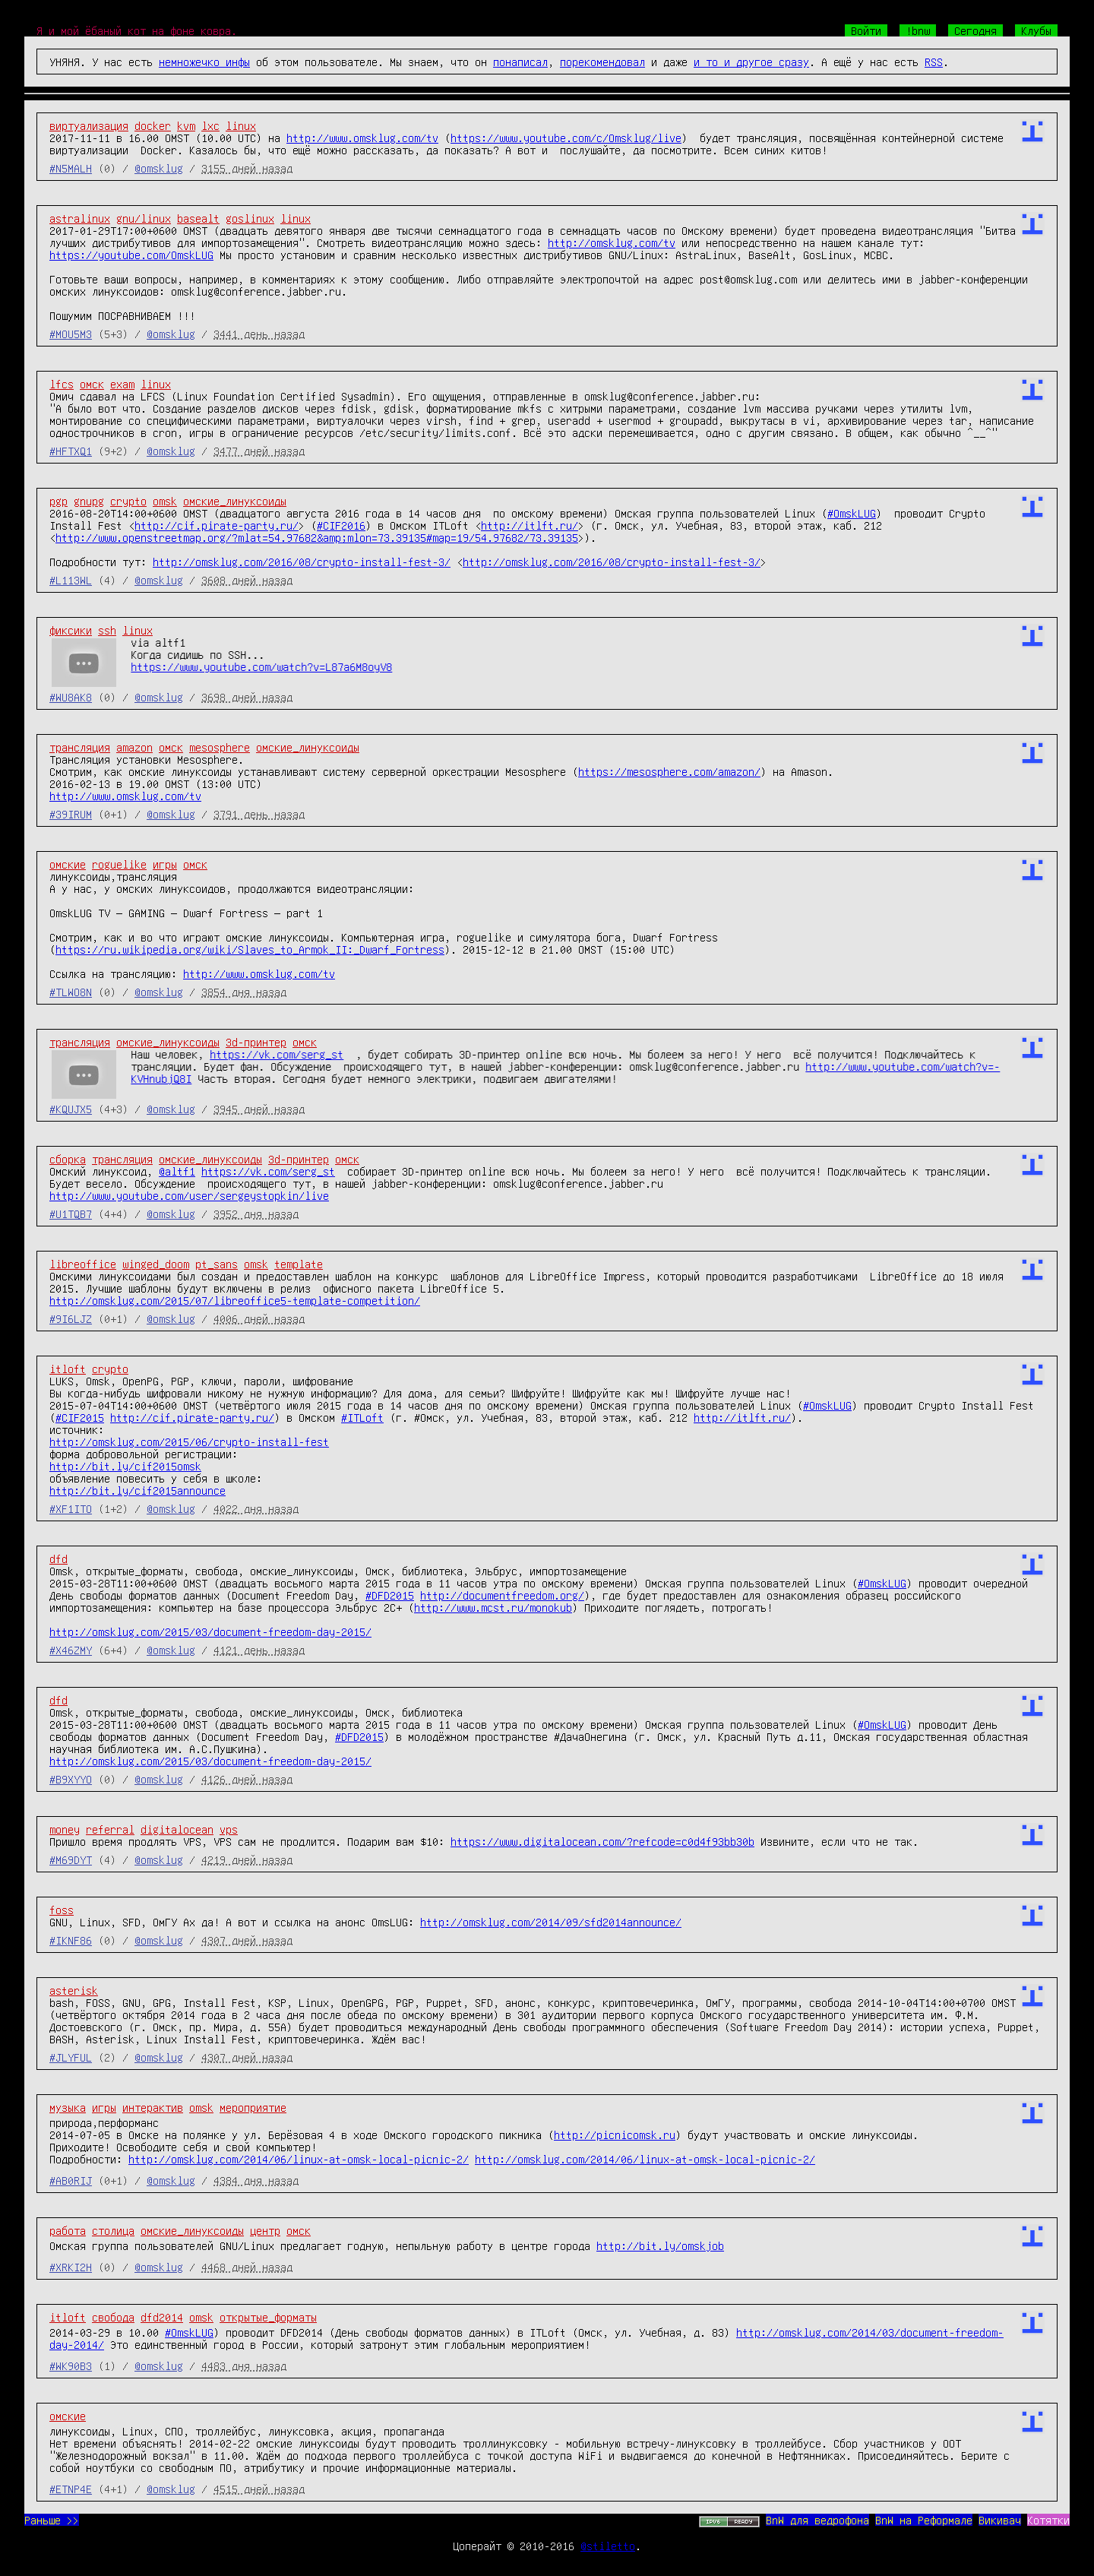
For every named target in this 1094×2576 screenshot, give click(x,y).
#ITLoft (362, 1417)
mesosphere (219, 747)
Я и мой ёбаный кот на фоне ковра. (136, 30)
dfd (58, 1558)
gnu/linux (143, 218)
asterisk (73, 1990)
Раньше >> (51, 2520)
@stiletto (607, 2546)
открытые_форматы (268, 2317)
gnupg (89, 501)
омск (92, 384)
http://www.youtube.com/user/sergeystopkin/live (189, 1195)
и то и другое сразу (751, 61)
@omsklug (158, 168)
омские (67, 864)
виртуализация (88, 125)
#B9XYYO (70, 1779)
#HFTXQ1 (70, 451)
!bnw (918, 30)
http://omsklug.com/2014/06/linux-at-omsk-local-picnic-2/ (298, 2159)
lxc (210, 125)
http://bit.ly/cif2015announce (137, 1490)
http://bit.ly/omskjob (660, 2245)
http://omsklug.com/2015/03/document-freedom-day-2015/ (210, 1631)
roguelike (119, 864)
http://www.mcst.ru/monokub (493, 1607)
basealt (198, 218)
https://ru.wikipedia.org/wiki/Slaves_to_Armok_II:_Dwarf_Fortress (249, 949)
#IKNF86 (70, 1940)
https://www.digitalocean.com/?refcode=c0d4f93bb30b (602, 1841)
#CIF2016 (341, 525)
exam (122, 384)
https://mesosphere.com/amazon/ (669, 771)
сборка (67, 1159)
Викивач (1000, 2520)
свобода (113, 2317)
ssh (107, 630)
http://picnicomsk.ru (614, 2134)
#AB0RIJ (70, 2180)
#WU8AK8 (70, 697)
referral (110, 1829)
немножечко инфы (204, 61)
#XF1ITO (70, 1508)
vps (229, 1829)
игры (165, 864)
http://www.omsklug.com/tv (362, 137)
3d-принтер (256, 1042)
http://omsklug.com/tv (611, 242)
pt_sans (216, 1264)
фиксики (70, 630)
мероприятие (253, 2107)
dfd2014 (162, 2317)
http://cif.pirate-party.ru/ (216, 525)
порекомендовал (602, 61)
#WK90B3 (70, 2365)
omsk (165, 501)
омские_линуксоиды (234, 501)
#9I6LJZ (70, 1318)
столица (113, 2230)
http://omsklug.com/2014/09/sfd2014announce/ (550, 1922)
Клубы (1036, 30)
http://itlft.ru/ (529, 525)
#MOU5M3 (70, 334)
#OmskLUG (851, 513)
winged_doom (155, 1264)
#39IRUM (70, 814)
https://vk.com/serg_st (276, 1054)
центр (265, 2230)
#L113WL (70, 580)
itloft (67, 1368)
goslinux (250, 218)
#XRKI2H (70, 2267)
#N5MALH (70, 168)
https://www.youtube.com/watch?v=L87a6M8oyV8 (261, 666)
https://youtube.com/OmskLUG (131, 254)
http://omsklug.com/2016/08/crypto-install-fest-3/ (302, 561)
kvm (186, 125)
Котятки (1048, 2520)
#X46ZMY (70, 1650)
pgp (58, 501)
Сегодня (975, 30)
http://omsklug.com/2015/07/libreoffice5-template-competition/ (234, 1300)
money (64, 1829)
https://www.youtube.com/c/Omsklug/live (566, 137)
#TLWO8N (70, 992)
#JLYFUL (70, 2057)
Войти (866, 30)
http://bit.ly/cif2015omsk (125, 1466)
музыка (67, 2107)
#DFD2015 (389, 1595)
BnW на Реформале (923, 2520)
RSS (934, 61)
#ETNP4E (70, 2489)
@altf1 (177, 1171)
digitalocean (177, 1829)
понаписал (520, 61)
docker (152, 125)
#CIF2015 (79, 1417)
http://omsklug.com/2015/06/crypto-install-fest (189, 1441)
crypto (128, 501)
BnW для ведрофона (817, 2520)
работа (67, 2230)
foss (61, 1910)
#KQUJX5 (70, 1109)
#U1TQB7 (70, 1213)
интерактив (152, 2107)
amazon (134, 747)
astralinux (79, 218)
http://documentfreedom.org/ (502, 1595)
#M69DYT (70, 1859)
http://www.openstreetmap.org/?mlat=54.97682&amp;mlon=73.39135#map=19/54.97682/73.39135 (316, 537)
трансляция (79, 747)
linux (241, 125)
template (298, 1264)
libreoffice (82, 1264)
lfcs (61, 384)
